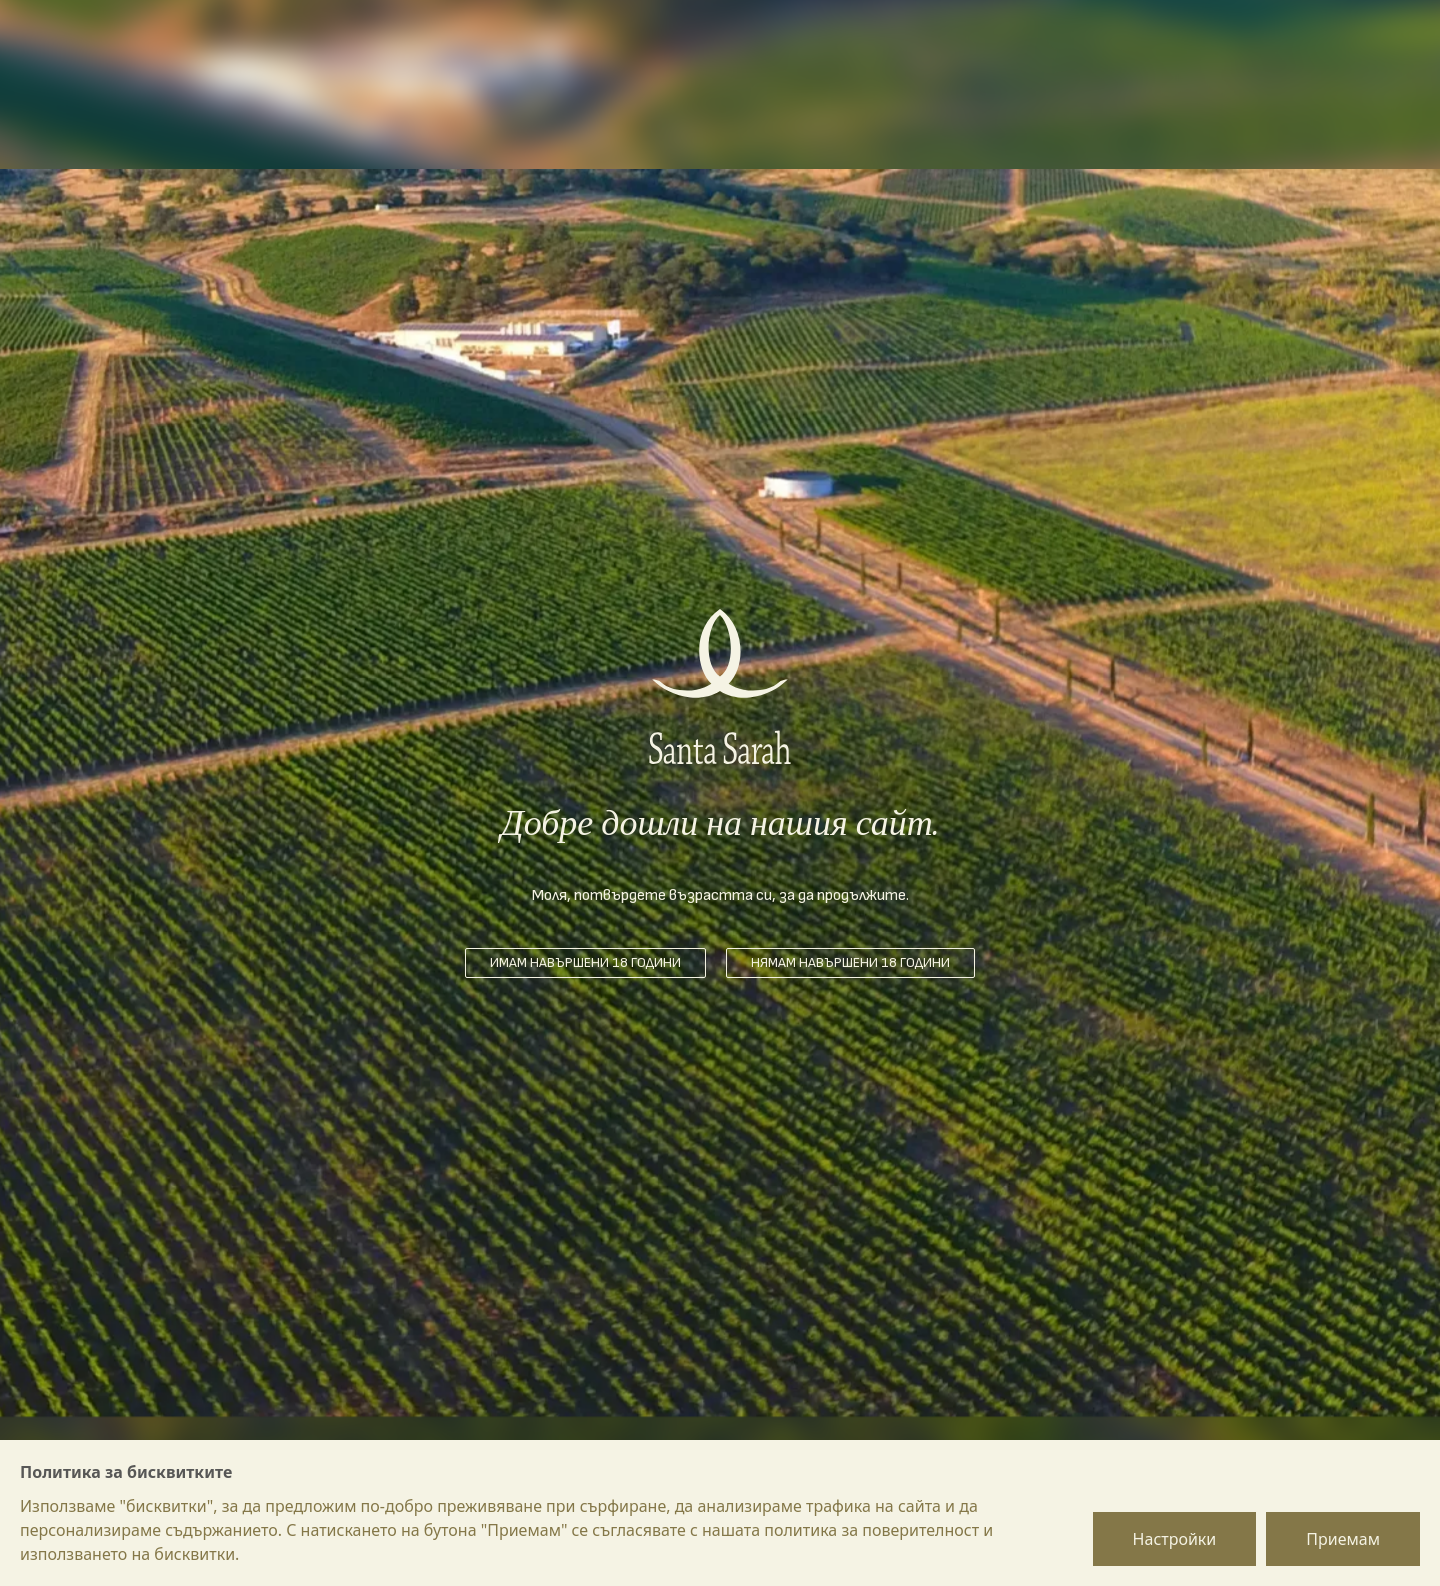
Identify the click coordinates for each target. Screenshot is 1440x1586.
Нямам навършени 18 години (850, 962)
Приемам (1343, 1539)
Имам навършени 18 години (585, 962)
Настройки (1175, 1539)
